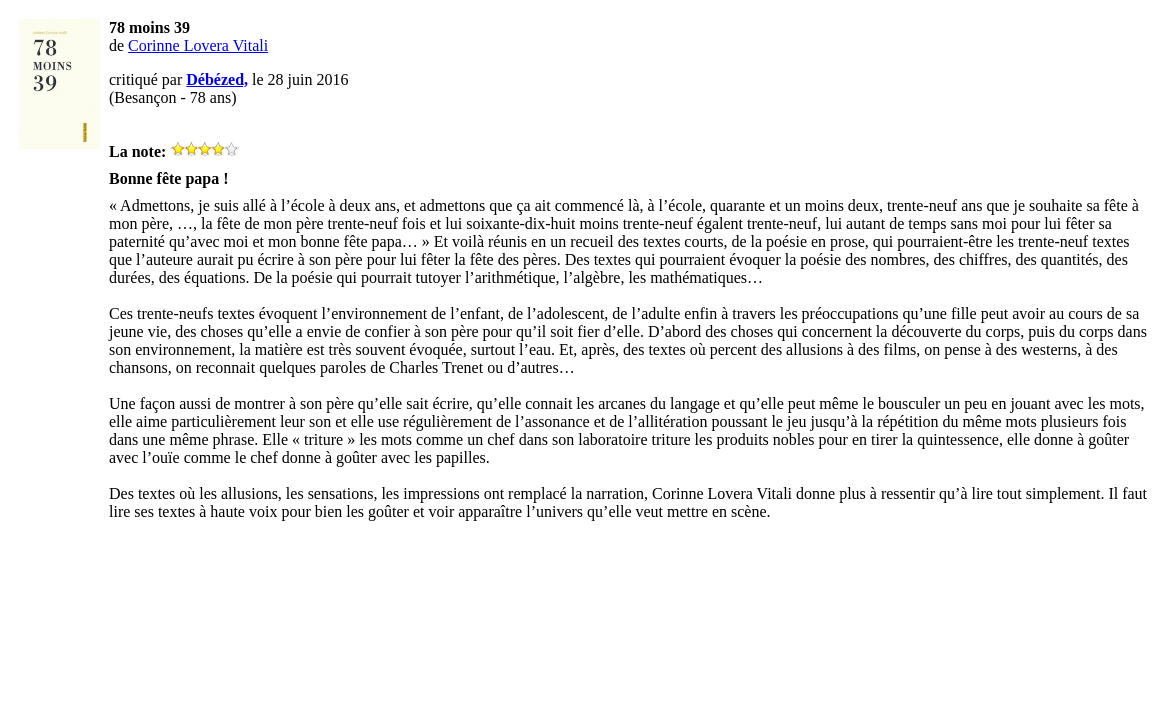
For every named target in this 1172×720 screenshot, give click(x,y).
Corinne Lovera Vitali (198, 45)
